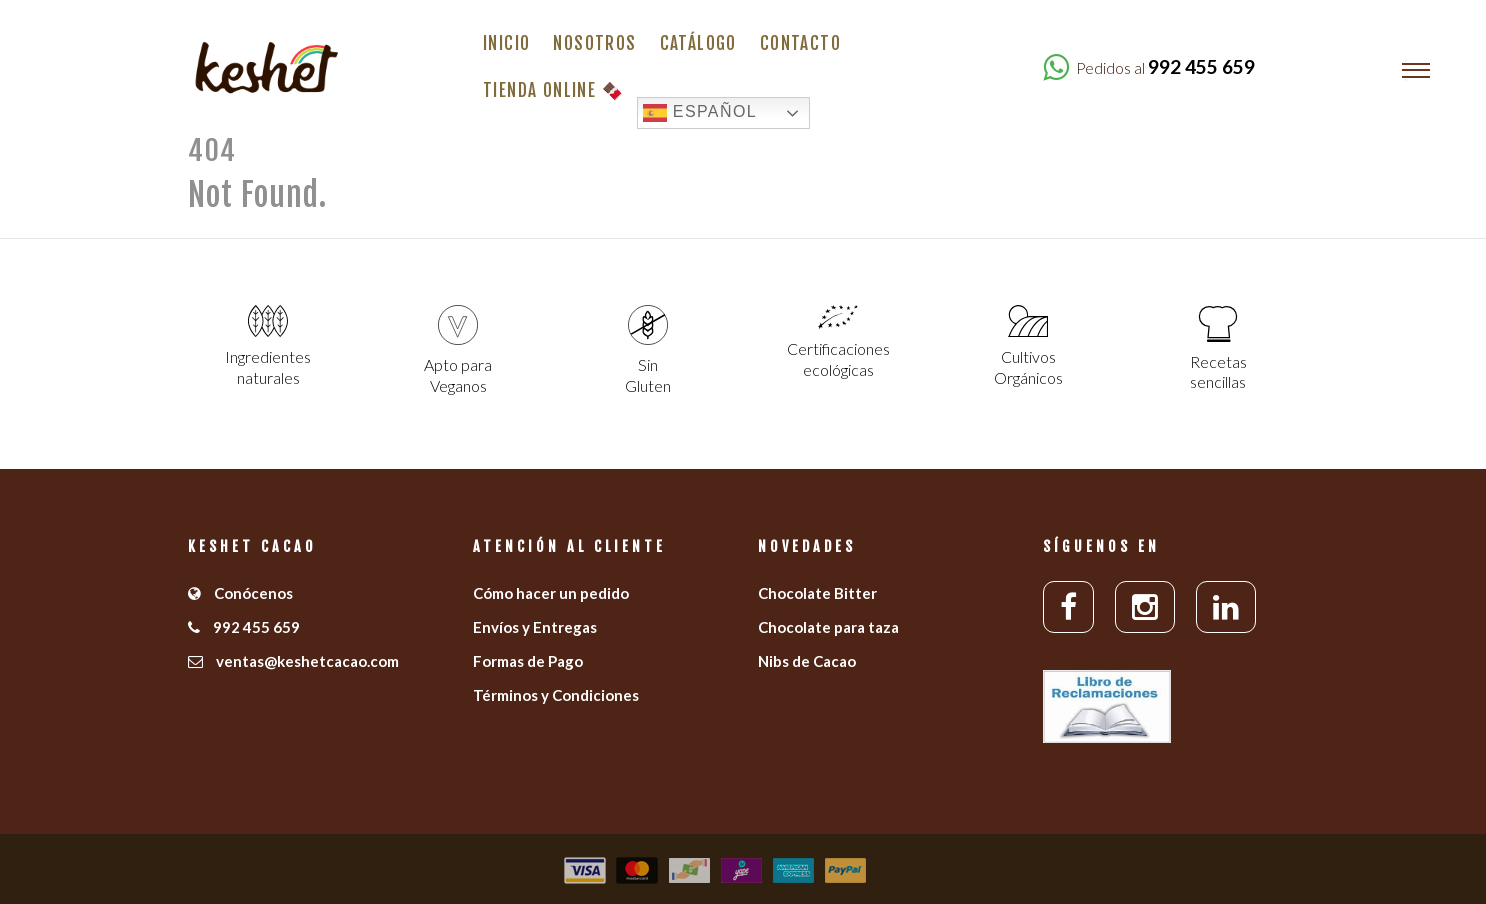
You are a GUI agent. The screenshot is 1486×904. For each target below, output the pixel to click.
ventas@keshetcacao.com (293, 661)
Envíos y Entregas (535, 627)
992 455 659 (244, 627)
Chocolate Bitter (817, 593)
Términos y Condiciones (556, 695)
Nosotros (594, 43)
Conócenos (240, 593)
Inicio (506, 43)
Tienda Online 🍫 (553, 90)
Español (700, 113)
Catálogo (698, 43)
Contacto (800, 43)
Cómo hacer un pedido (551, 593)
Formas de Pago (528, 661)
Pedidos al (1165, 68)
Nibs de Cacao (807, 661)
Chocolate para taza (828, 627)
